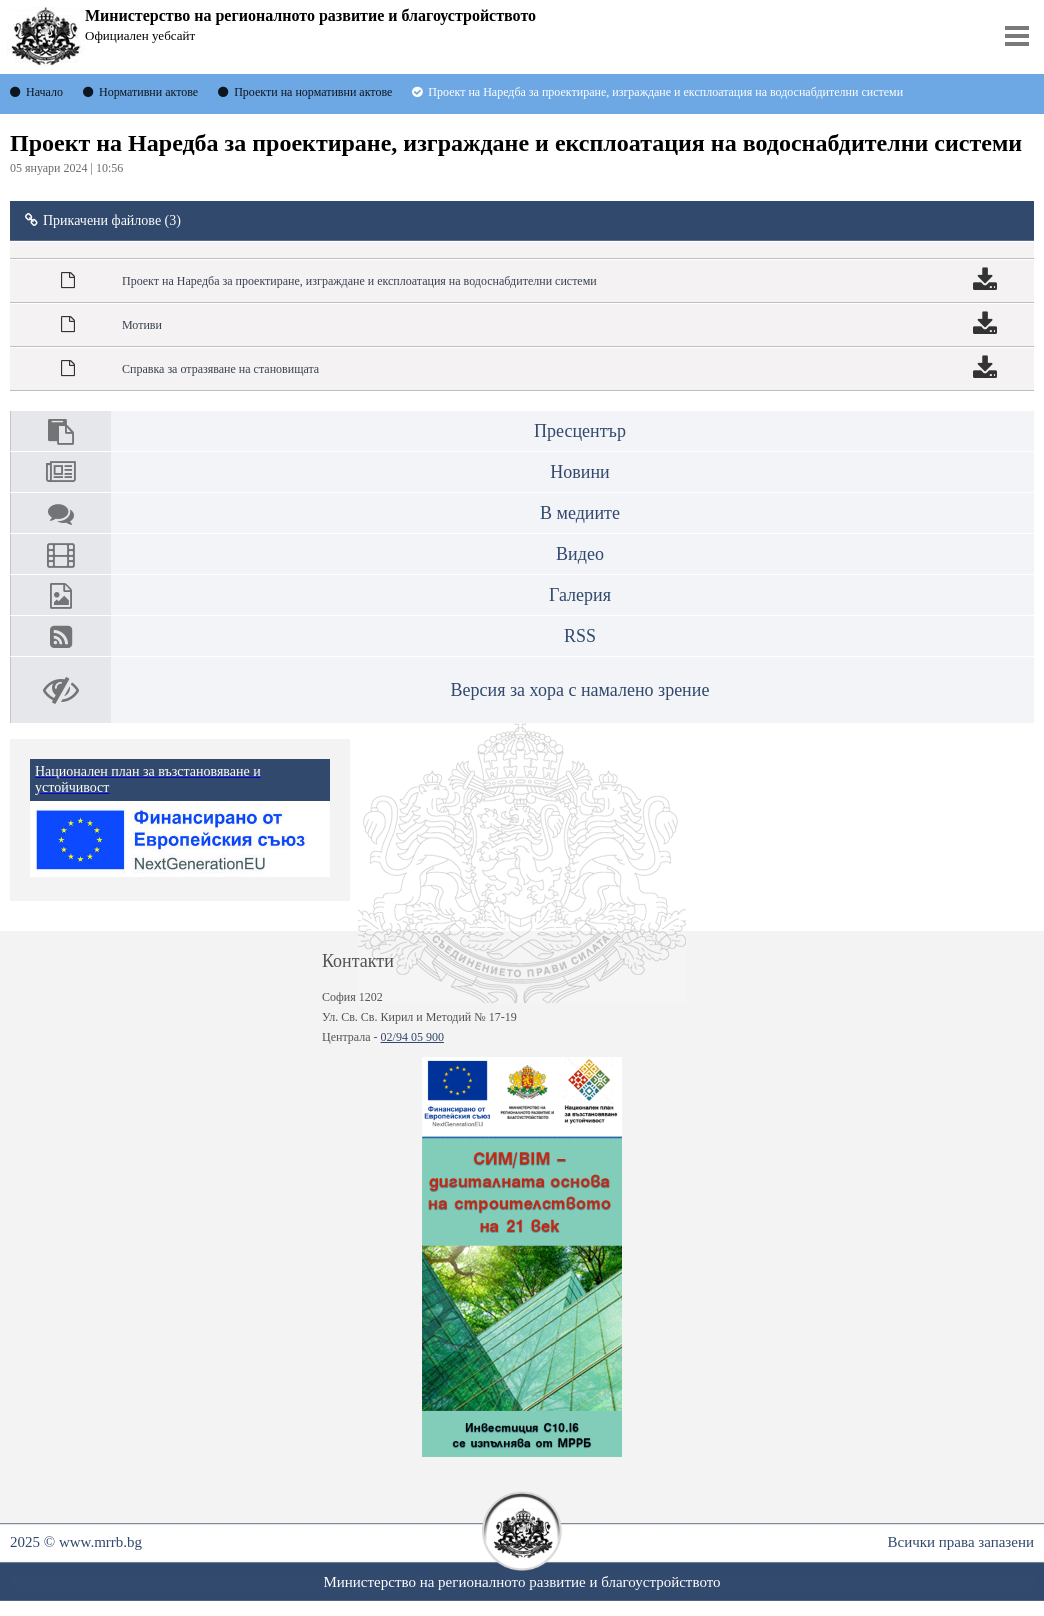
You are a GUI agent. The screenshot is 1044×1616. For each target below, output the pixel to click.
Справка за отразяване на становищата (220, 369)
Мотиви (142, 325)
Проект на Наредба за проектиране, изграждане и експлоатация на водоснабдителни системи (359, 281)
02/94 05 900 (412, 1037)
